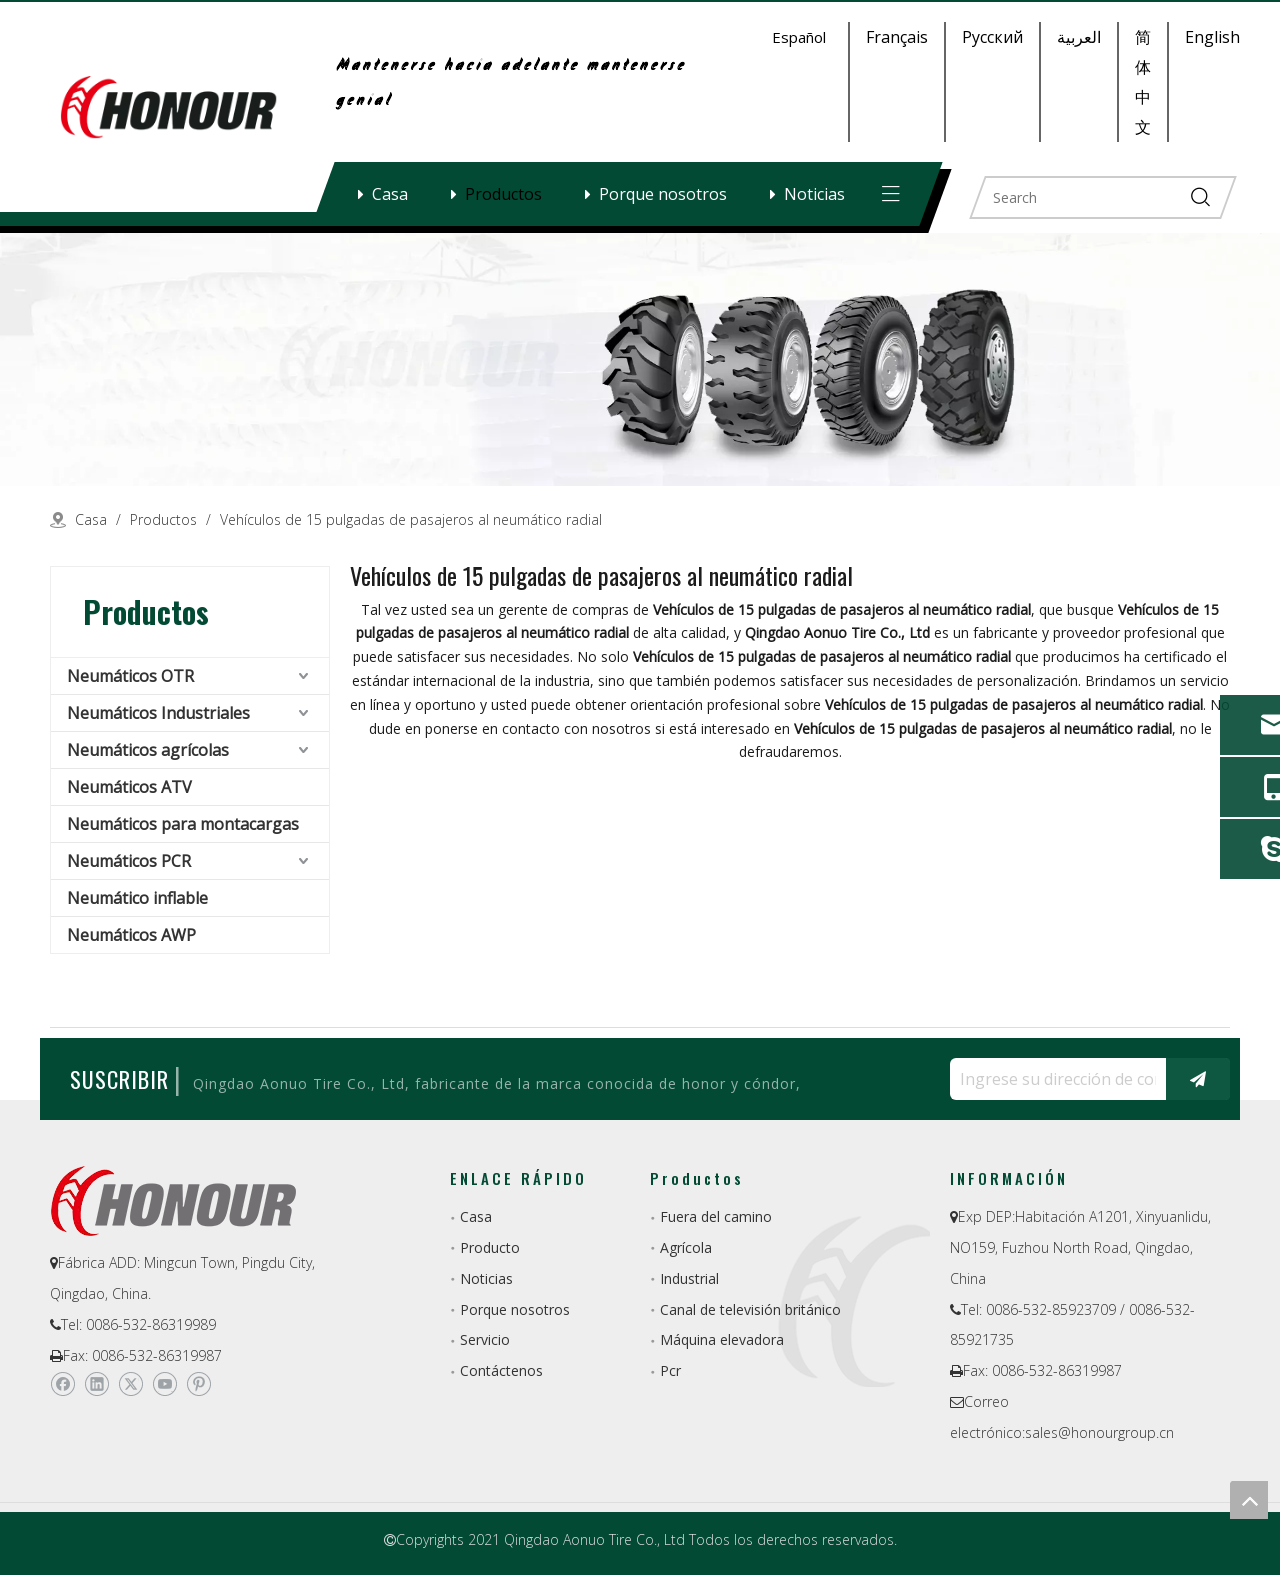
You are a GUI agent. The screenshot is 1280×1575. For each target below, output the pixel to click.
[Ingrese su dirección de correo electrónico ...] (1053, 1079)
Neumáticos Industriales (158, 713)
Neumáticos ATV (129, 787)
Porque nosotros (663, 194)
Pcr (670, 1370)
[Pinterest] (198, 1384)
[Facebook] (62, 1384)
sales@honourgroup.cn (1099, 1432)
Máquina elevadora (722, 1339)
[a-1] (640, 359)
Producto (490, 1247)
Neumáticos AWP (131, 935)
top (1249, 1500)
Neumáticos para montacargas (183, 824)
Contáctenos (501, 1370)
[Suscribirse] (1198, 1079)
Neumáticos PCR (129, 861)
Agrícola (686, 1247)
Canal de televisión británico (750, 1309)
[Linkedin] (96, 1384)
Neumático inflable (137, 898)
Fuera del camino (716, 1216)
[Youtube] (164, 1384)
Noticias (814, 194)
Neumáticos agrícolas (148, 750)
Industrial (689, 1278)
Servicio (485, 1339)
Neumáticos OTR (130, 676)
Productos (503, 194)
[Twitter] (130, 1384)
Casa (390, 194)
